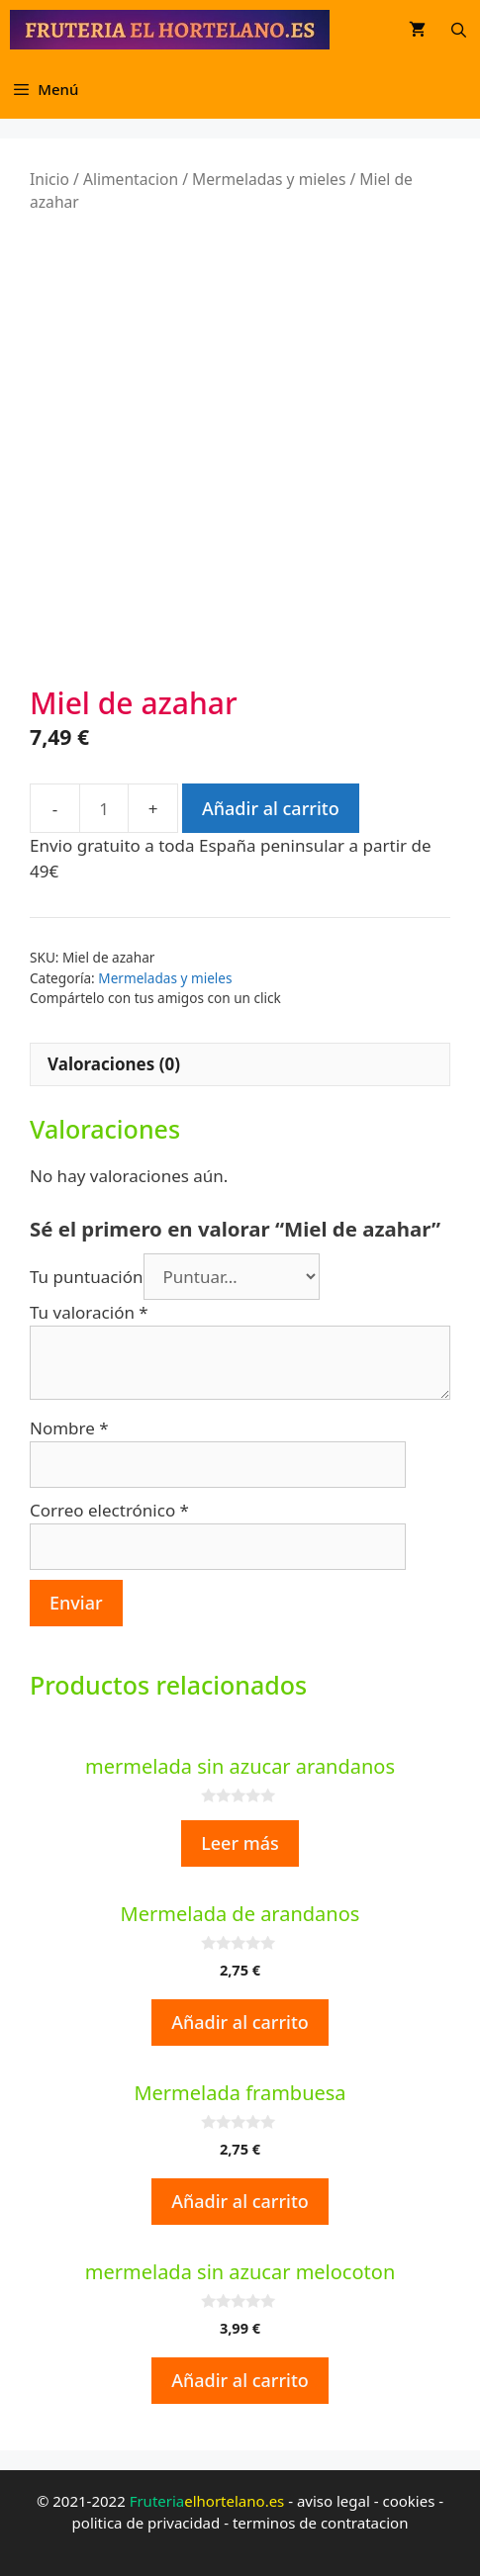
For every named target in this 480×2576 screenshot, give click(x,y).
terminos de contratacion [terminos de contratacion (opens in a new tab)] (321, 2522)
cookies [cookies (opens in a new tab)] (408, 2501)
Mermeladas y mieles (268, 179)
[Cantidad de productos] (104, 808)
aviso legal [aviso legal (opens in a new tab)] (333, 2501)
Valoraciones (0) (114, 1064)
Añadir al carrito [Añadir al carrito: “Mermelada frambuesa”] (240, 2201)
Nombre (69, 1428)
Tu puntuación (87, 1276)
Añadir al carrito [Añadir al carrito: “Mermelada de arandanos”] (240, 2022)
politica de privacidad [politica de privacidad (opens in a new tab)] (146, 2522)
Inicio (49, 179)
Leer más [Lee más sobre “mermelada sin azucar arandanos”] (240, 1843)
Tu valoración (89, 1312)
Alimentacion (130, 179)
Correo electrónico (109, 1510)
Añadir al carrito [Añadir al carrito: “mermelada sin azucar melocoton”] (240, 2380)
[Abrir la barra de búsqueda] (458, 29)
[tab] (240, 1065)
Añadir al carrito (270, 808)
